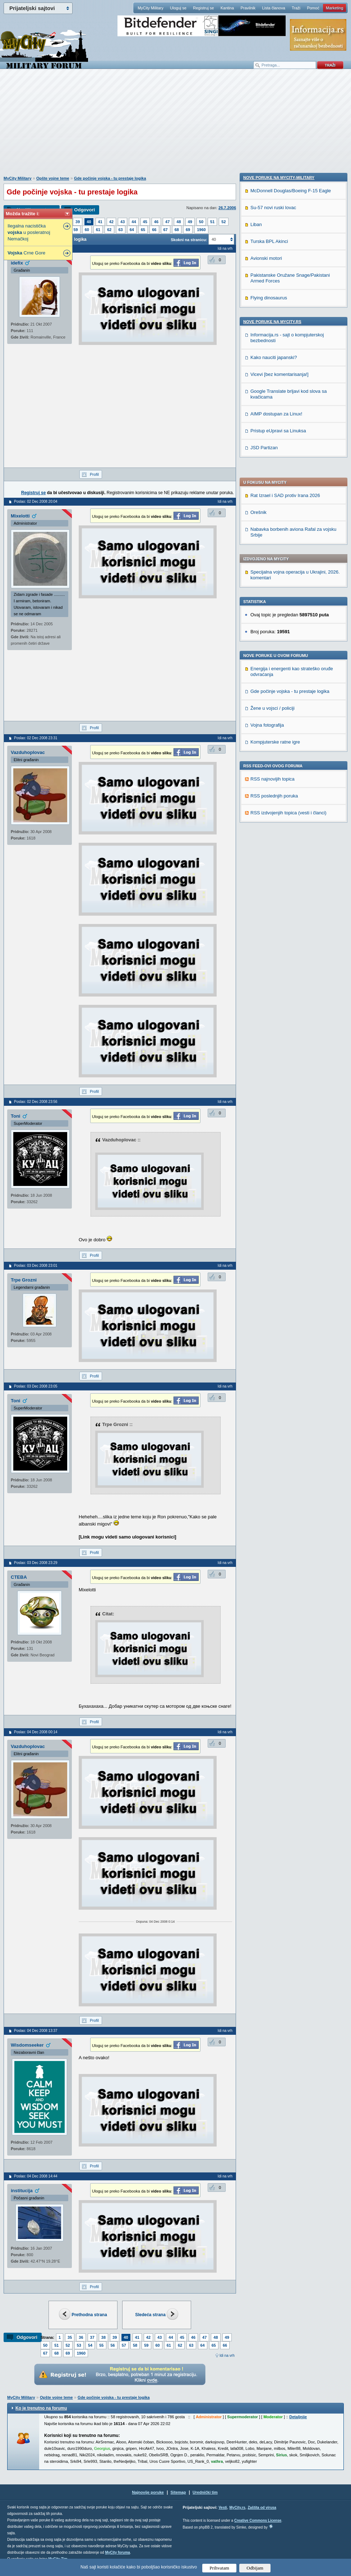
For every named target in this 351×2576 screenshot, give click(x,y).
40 (89, 222)
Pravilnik (247, 8)
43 (122, 222)
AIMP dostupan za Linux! (276, 877)
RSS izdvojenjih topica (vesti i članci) (288, 617)
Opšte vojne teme (52, 178)
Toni (15, 1116)
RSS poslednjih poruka (274, 600)
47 (167, 222)
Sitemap (178, 2492)
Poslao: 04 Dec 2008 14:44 (35, 2176)
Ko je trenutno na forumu (41, 2408)
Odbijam (254, 2568)
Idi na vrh (227, 2356)
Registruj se (203, 8)
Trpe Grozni (24, 1280)
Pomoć (313, 8)
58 (135, 2345)
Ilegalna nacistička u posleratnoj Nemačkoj (29, 232)
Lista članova (273, 8)
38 (103, 2337)
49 (190, 222)
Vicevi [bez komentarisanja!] (279, 838)
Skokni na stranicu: (189, 240)
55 (101, 2345)
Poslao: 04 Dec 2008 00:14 (35, 1732)
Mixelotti (20, 516)
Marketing (334, 8)
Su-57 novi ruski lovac (273, 671)
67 (165, 229)
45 (145, 222)
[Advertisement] (175, 126)
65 (143, 229)
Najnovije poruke (148, 2492)
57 (124, 2345)
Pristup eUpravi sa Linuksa (278, 894)
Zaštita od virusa (262, 2508)
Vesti (222, 2508)
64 (132, 229)
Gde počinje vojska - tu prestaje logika (110, 178)
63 (121, 229)
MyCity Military (150, 8)
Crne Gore (26, 253)
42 (111, 222)
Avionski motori (266, 722)
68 (177, 229)
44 (133, 222)
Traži (296, 8)
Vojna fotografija (267, 530)
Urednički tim (205, 2492)
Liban (256, 688)
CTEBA (19, 1577)
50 (201, 222)
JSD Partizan (264, 911)
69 (188, 229)
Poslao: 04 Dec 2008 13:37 (35, 2031)
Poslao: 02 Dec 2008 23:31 (35, 738)
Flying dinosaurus (268, 761)
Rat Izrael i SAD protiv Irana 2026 (285, 300)
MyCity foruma (117, 2552)
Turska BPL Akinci (269, 705)
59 (76, 229)
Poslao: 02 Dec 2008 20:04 (35, 501)
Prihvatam (219, 2568)
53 (79, 2345)
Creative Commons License (257, 2520)
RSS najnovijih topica (272, 583)
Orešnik (258, 317)
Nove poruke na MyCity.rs (272, 785)
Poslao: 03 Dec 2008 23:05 (35, 1386)
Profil (94, 474)
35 (70, 2337)
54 (90, 2345)
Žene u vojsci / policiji (272, 513)
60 (87, 229)
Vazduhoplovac (28, 752)
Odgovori (84, 209)
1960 (201, 229)
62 (109, 229)
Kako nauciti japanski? (273, 821)
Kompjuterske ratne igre (275, 546)
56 (113, 2345)
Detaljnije (298, 2417)
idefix (17, 263)
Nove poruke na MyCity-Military (278, 641)
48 (178, 222)
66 (154, 229)
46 (156, 222)
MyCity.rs (237, 2508)
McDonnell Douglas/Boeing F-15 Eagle (290, 654)
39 (77, 222)
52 (223, 222)
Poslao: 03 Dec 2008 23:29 (35, 1563)
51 (212, 222)
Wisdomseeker (27, 2045)
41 (100, 222)
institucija (22, 2190)
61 (98, 229)
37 (92, 2337)
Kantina (227, 8)
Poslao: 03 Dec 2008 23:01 (35, 1266)
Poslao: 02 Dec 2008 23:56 (35, 1102)
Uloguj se (178, 8)
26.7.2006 (227, 208)
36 (81, 2337)
